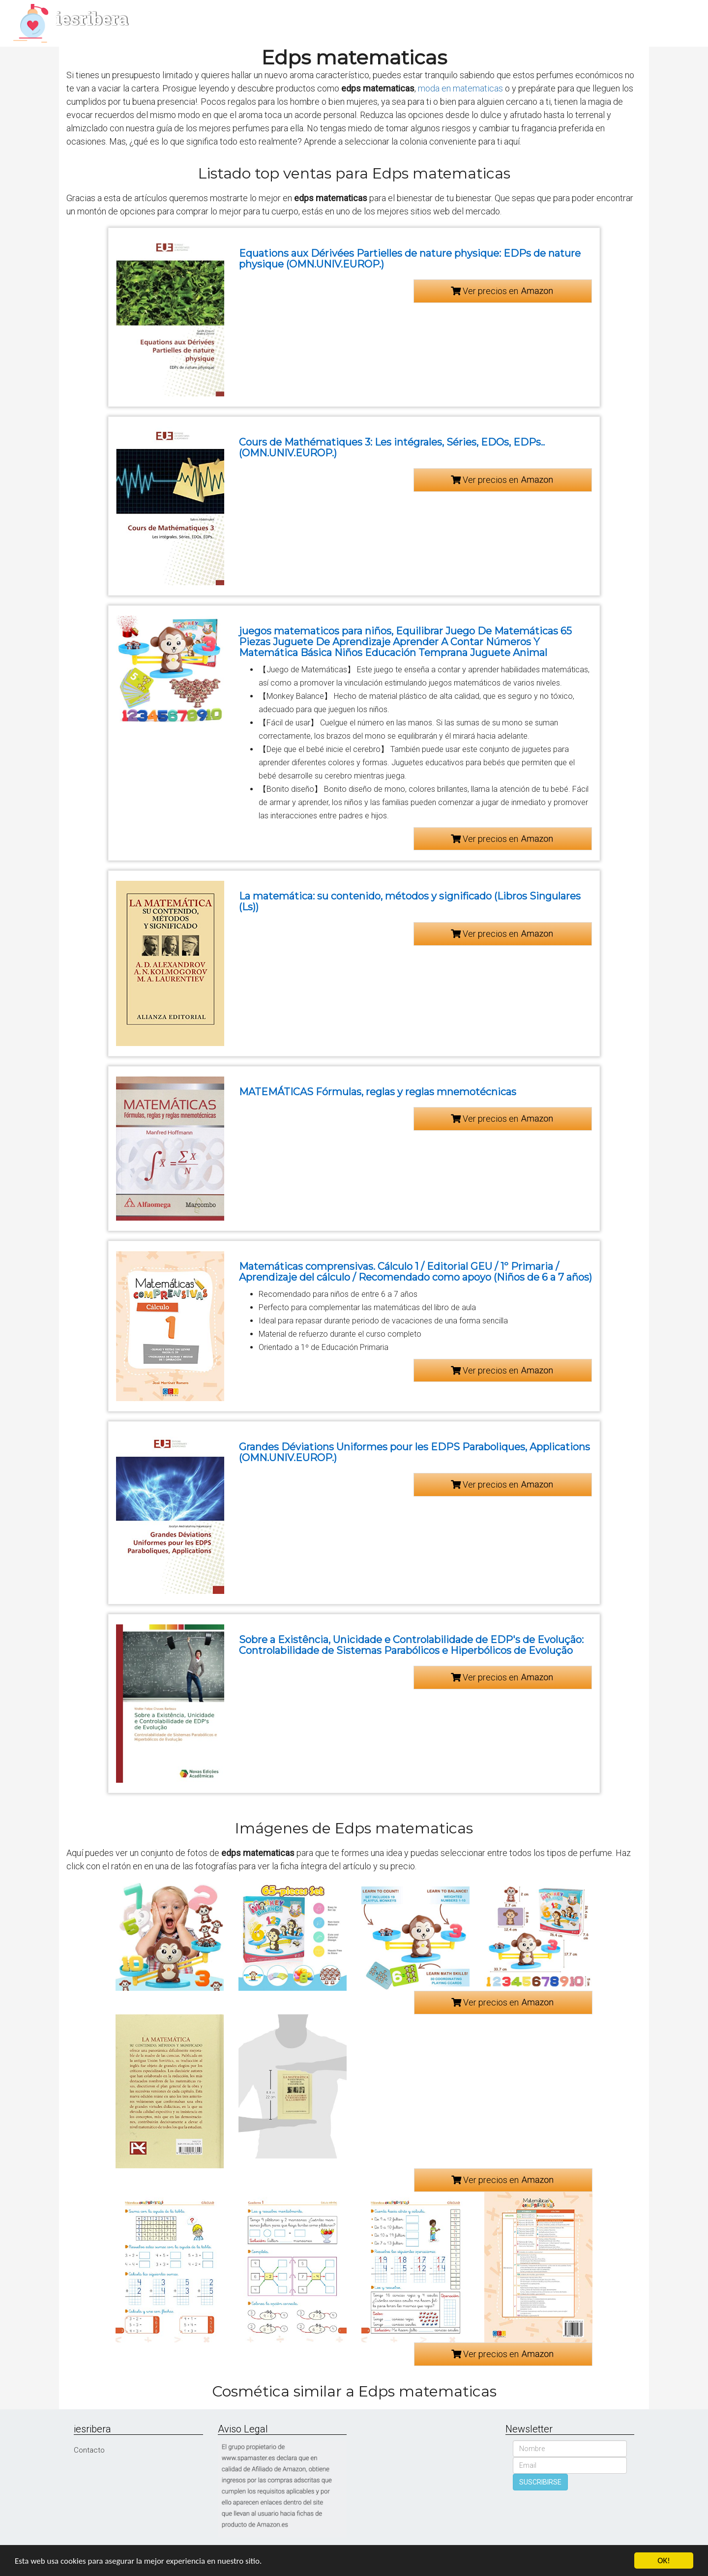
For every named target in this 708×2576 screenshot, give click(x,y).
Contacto (89, 2450)
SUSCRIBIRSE (540, 2482)
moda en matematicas (460, 88)
